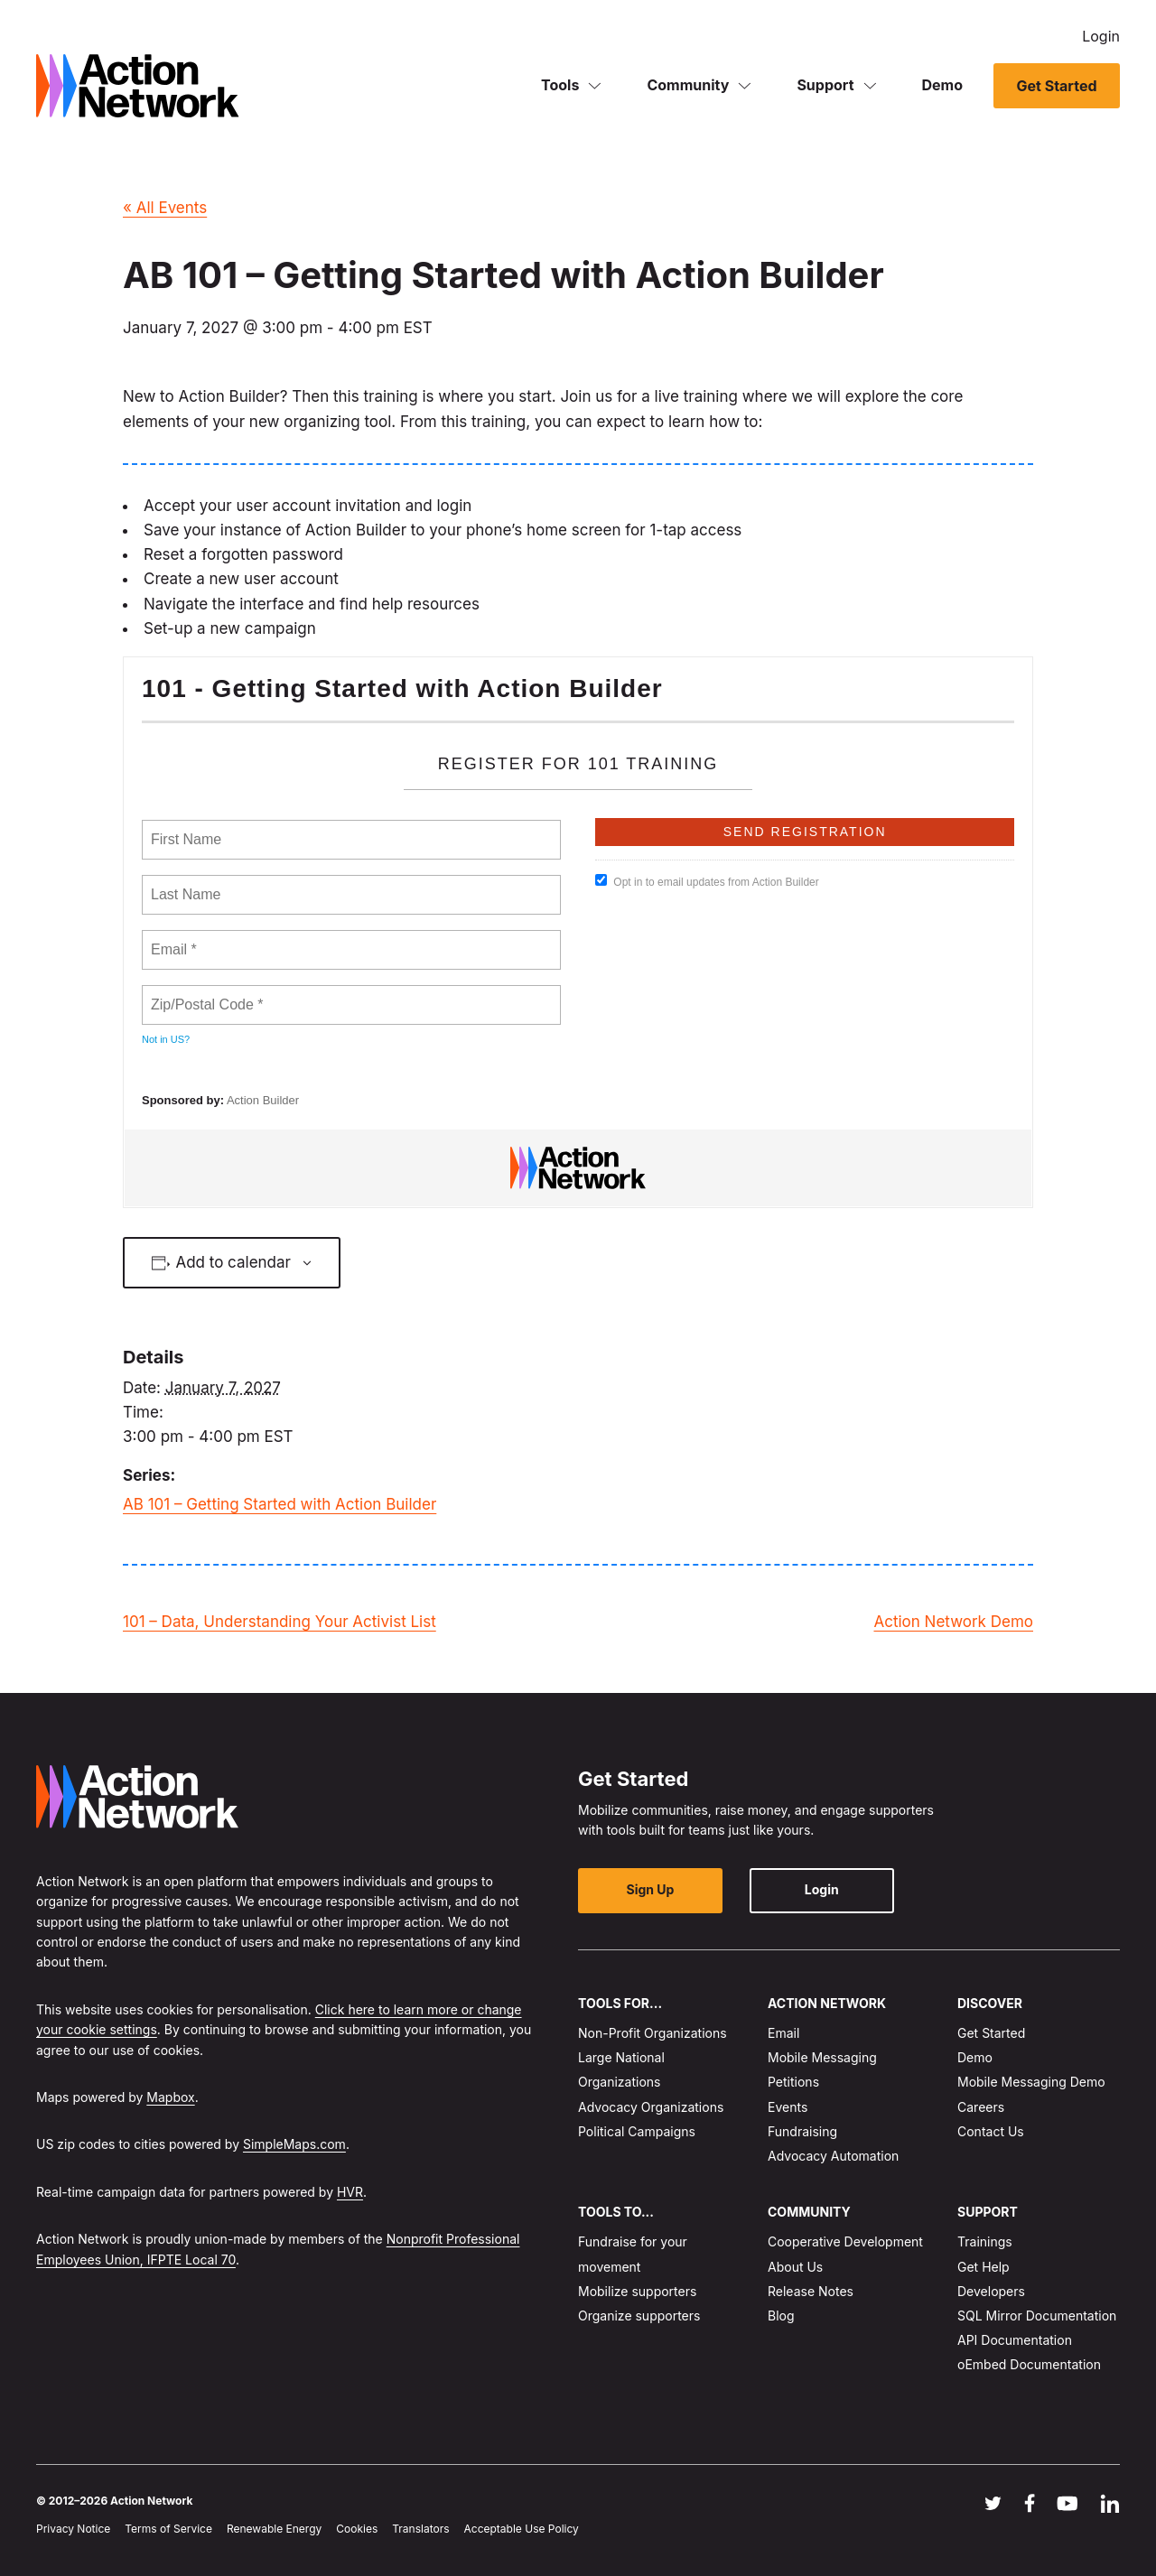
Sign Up (651, 1889)
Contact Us (990, 2131)
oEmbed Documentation (1029, 2364)
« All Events (165, 208)
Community (688, 85)
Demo (943, 85)
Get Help (983, 2266)
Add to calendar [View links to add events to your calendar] (233, 1262)
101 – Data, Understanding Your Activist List (279, 1622)
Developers (991, 2291)
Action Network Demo (953, 1622)
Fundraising (802, 2131)
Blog (781, 2315)
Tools (560, 85)
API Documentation (1014, 2340)
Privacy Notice (73, 2528)
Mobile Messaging (822, 2057)
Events (787, 2106)
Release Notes (810, 2291)
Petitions (793, 2081)
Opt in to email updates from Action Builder (706, 881)
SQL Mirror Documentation (1036, 2315)
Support (825, 85)
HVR (350, 2191)
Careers (980, 2106)
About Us (795, 2266)
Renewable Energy (274, 2528)
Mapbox (170, 2097)
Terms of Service (168, 2528)
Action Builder (263, 1100)
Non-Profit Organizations (652, 2033)
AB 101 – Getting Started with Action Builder (279, 1504)
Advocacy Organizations (650, 2106)
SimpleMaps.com (294, 2144)
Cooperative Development (845, 2241)
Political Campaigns (636, 2131)
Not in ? (166, 1039)
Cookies (357, 2528)
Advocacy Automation (833, 2155)
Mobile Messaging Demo (1031, 2081)
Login (1101, 36)
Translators (420, 2528)
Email (783, 2033)
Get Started (1056, 86)
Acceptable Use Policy (521, 2528)
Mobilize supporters (637, 2291)
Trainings (984, 2241)
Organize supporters (639, 2315)
